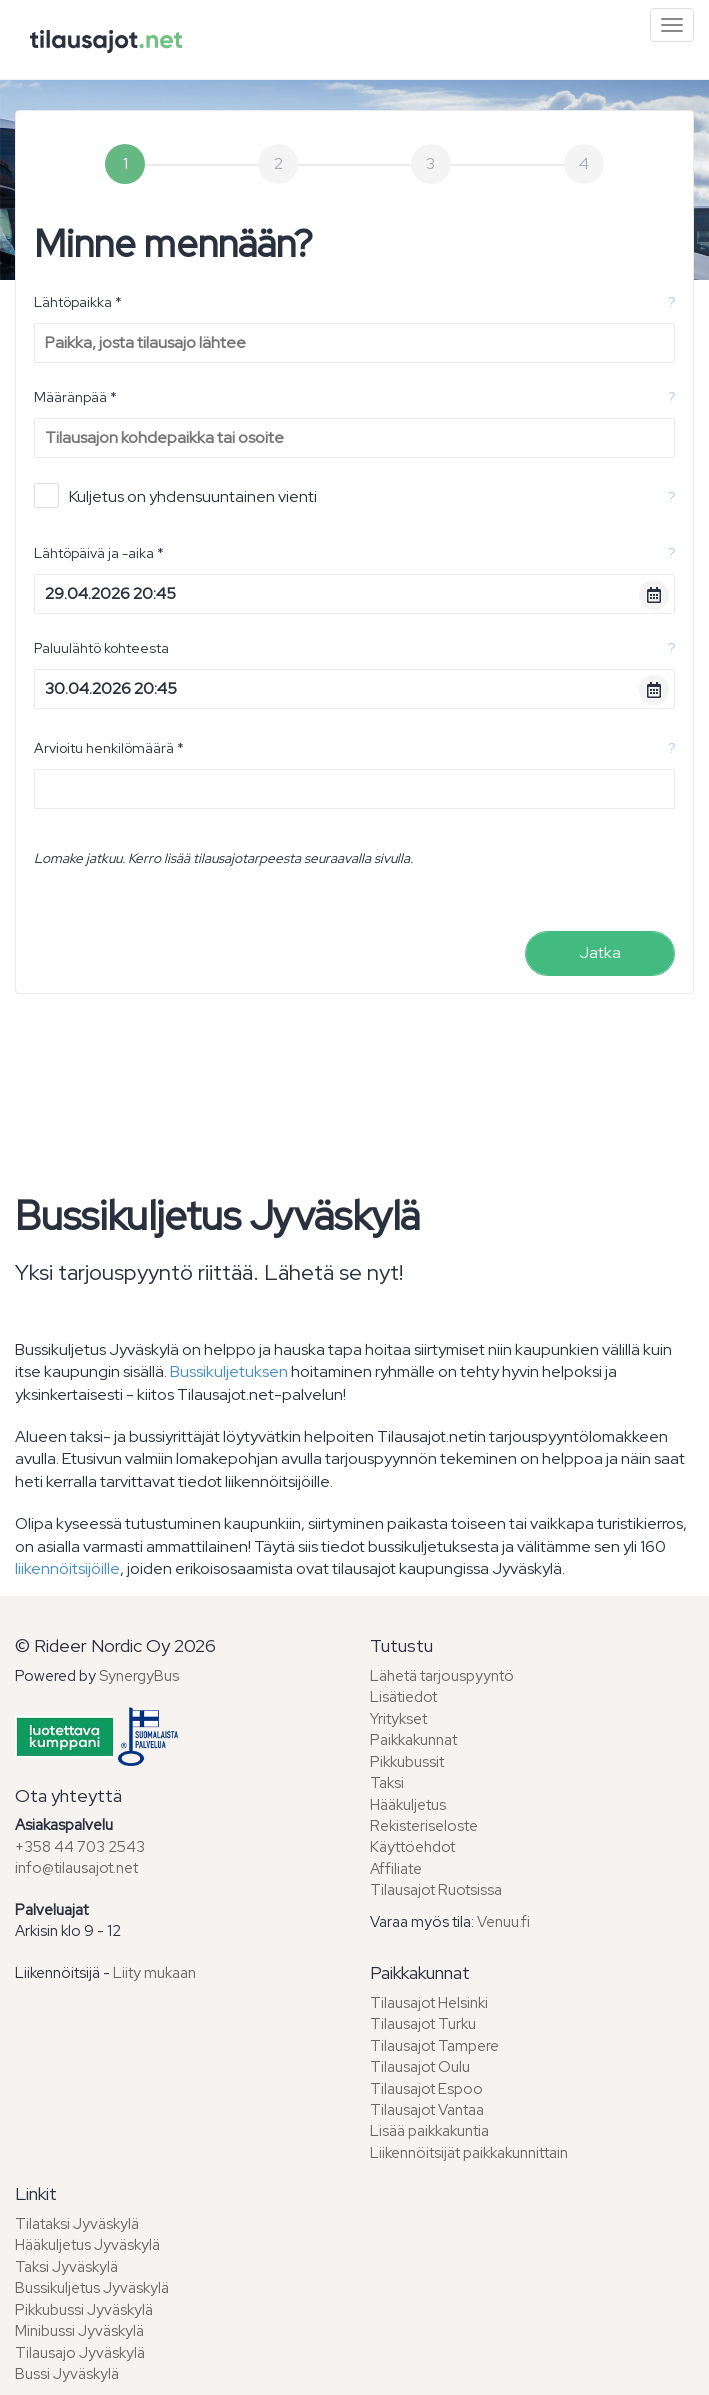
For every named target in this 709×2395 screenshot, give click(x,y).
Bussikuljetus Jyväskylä (92, 2288)
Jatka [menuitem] (600, 952)
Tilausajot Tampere (434, 2046)
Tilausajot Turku (423, 2024)
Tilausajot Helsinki (429, 2003)
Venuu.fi (503, 1922)
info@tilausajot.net (76, 1868)
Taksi (387, 1783)
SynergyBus (139, 1676)
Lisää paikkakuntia (429, 2131)
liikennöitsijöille (67, 1568)
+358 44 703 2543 (80, 1847)
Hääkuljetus (408, 1805)
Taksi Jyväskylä (66, 2267)
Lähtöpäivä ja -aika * (99, 553)
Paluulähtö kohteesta (101, 648)
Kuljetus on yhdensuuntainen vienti (175, 495)
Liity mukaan (154, 1973)
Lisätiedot (403, 1697)
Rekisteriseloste (424, 1826)
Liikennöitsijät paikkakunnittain (469, 2153)
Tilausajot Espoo (426, 2089)
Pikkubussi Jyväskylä (84, 2310)
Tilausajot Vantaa (427, 2110)
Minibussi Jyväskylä (79, 2331)
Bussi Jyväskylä (67, 2374)
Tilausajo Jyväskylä (80, 2353)
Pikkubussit (407, 1762)
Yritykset (398, 1719)
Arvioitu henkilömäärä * (109, 748)
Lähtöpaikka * (78, 302)
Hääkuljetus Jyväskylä (87, 2245)
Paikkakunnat (413, 1740)
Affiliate (396, 1869)
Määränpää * (75, 397)
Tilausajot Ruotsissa (436, 1890)
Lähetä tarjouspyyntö (442, 1676)
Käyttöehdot (412, 1847)
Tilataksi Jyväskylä (77, 2224)
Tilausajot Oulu (420, 2067)
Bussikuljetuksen (229, 1371)
